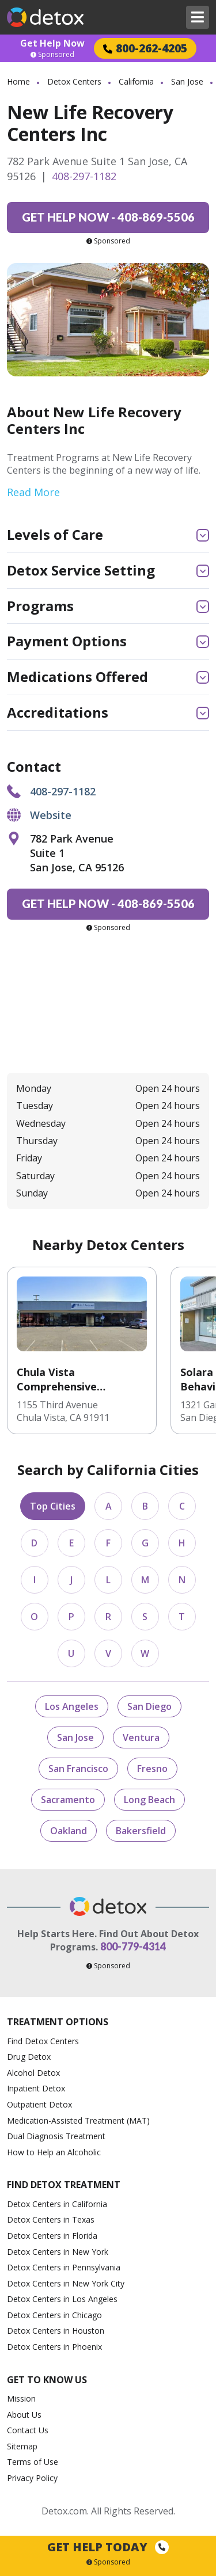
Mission (21, 2398)
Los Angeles (71, 1706)
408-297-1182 (84, 176)
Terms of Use (32, 2461)
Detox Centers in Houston (55, 2330)
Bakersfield (141, 1830)
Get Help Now (52, 43)
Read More (33, 492)
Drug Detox (29, 2056)
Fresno (152, 1768)
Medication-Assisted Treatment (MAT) (78, 2120)
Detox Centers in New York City (65, 2283)
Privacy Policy (32, 2477)
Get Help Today (108, 2547)
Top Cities (52, 1506)
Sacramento (68, 1799)
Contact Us (27, 2430)
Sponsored (52, 54)
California (136, 81)
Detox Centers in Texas (50, 2219)
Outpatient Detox (39, 2104)
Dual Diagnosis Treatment (56, 2136)
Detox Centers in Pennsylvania (63, 2267)
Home (18, 81)
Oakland (68, 1830)
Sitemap (22, 2446)
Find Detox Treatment (63, 2184)
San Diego (149, 1706)
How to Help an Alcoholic (54, 2152)
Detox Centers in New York (57, 2251)
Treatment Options (57, 2021)
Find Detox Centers (43, 2041)
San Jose (187, 81)
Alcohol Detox (33, 2072)
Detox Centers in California (57, 2203)
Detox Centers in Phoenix (54, 2346)
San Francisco (78, 1768)
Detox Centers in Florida (52, 2235)
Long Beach (149, 1799)
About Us (24, 2414)
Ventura (141, 1737)
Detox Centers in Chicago (54, 2315)
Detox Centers (74, 81)
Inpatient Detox (36, 2088)
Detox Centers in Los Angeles (62, 2298)
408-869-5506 (108, 217)
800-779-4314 (133, 1946)
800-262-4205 (145, 48)
